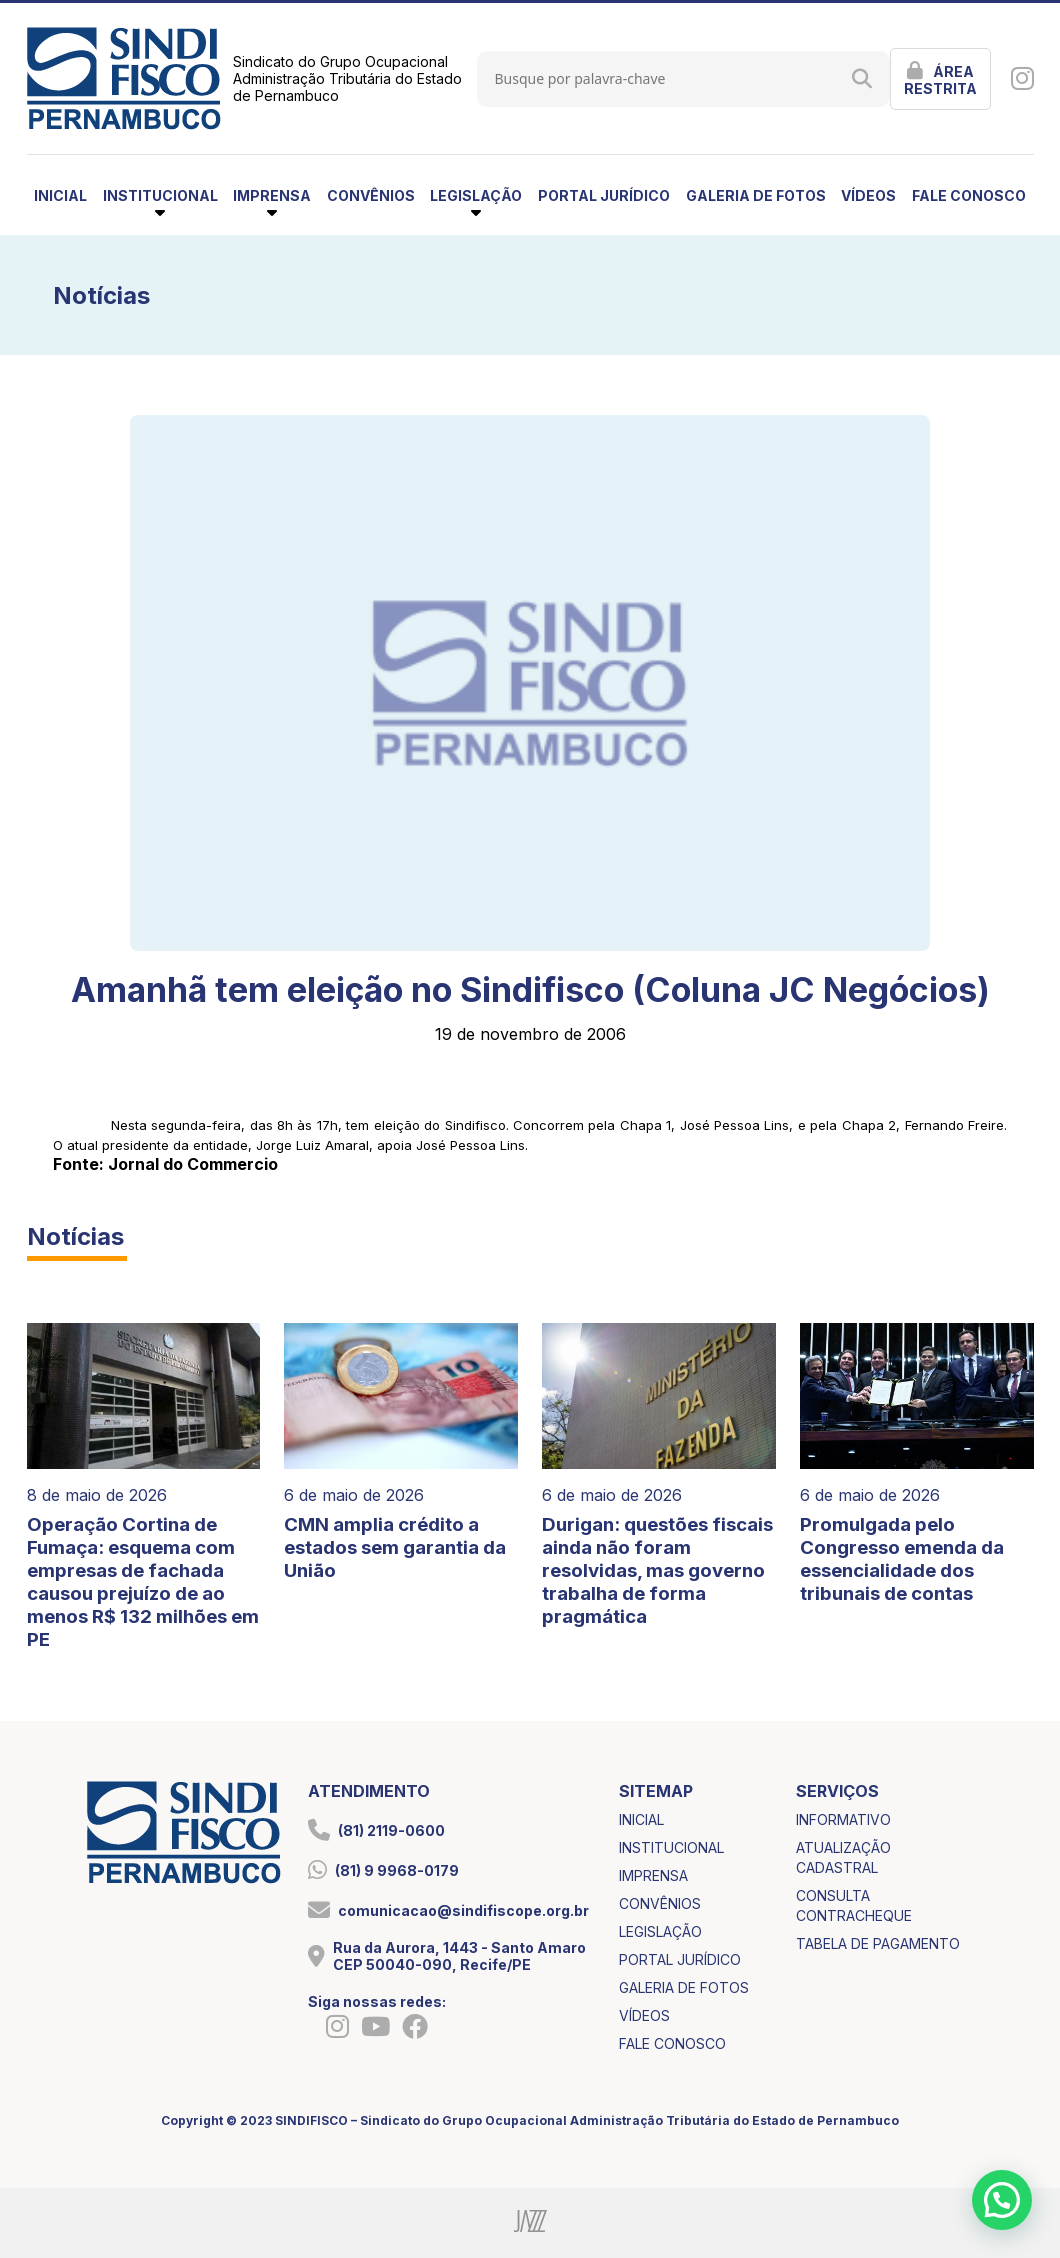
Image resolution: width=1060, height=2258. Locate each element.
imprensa (653, 1875)
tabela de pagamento (878, 1943)
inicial (60, 195)
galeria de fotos (756, 195)
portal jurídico (604, 195)
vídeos (868, 195)
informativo (843, 1819)
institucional (671, 1847)
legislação (660, 1931)
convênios (371, 195)
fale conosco (969, 195)
